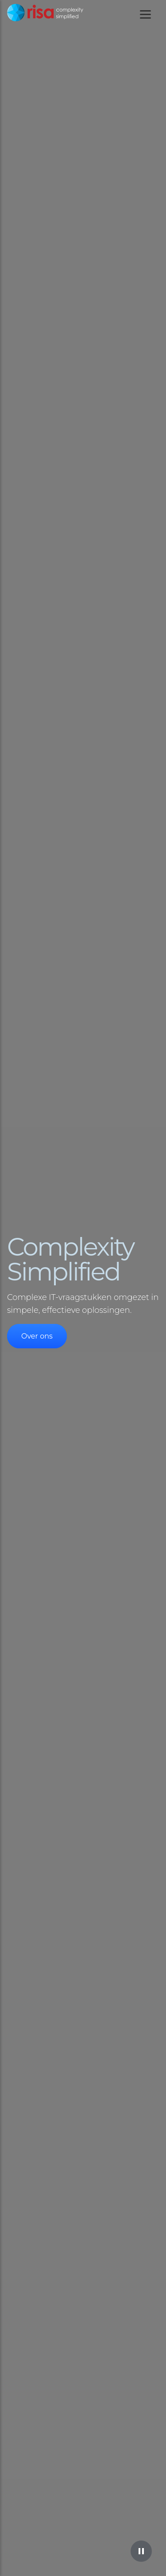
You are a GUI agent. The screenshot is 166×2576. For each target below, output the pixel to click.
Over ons (37, 1336)
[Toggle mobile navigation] (145, 14)
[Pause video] (141, 2551)
